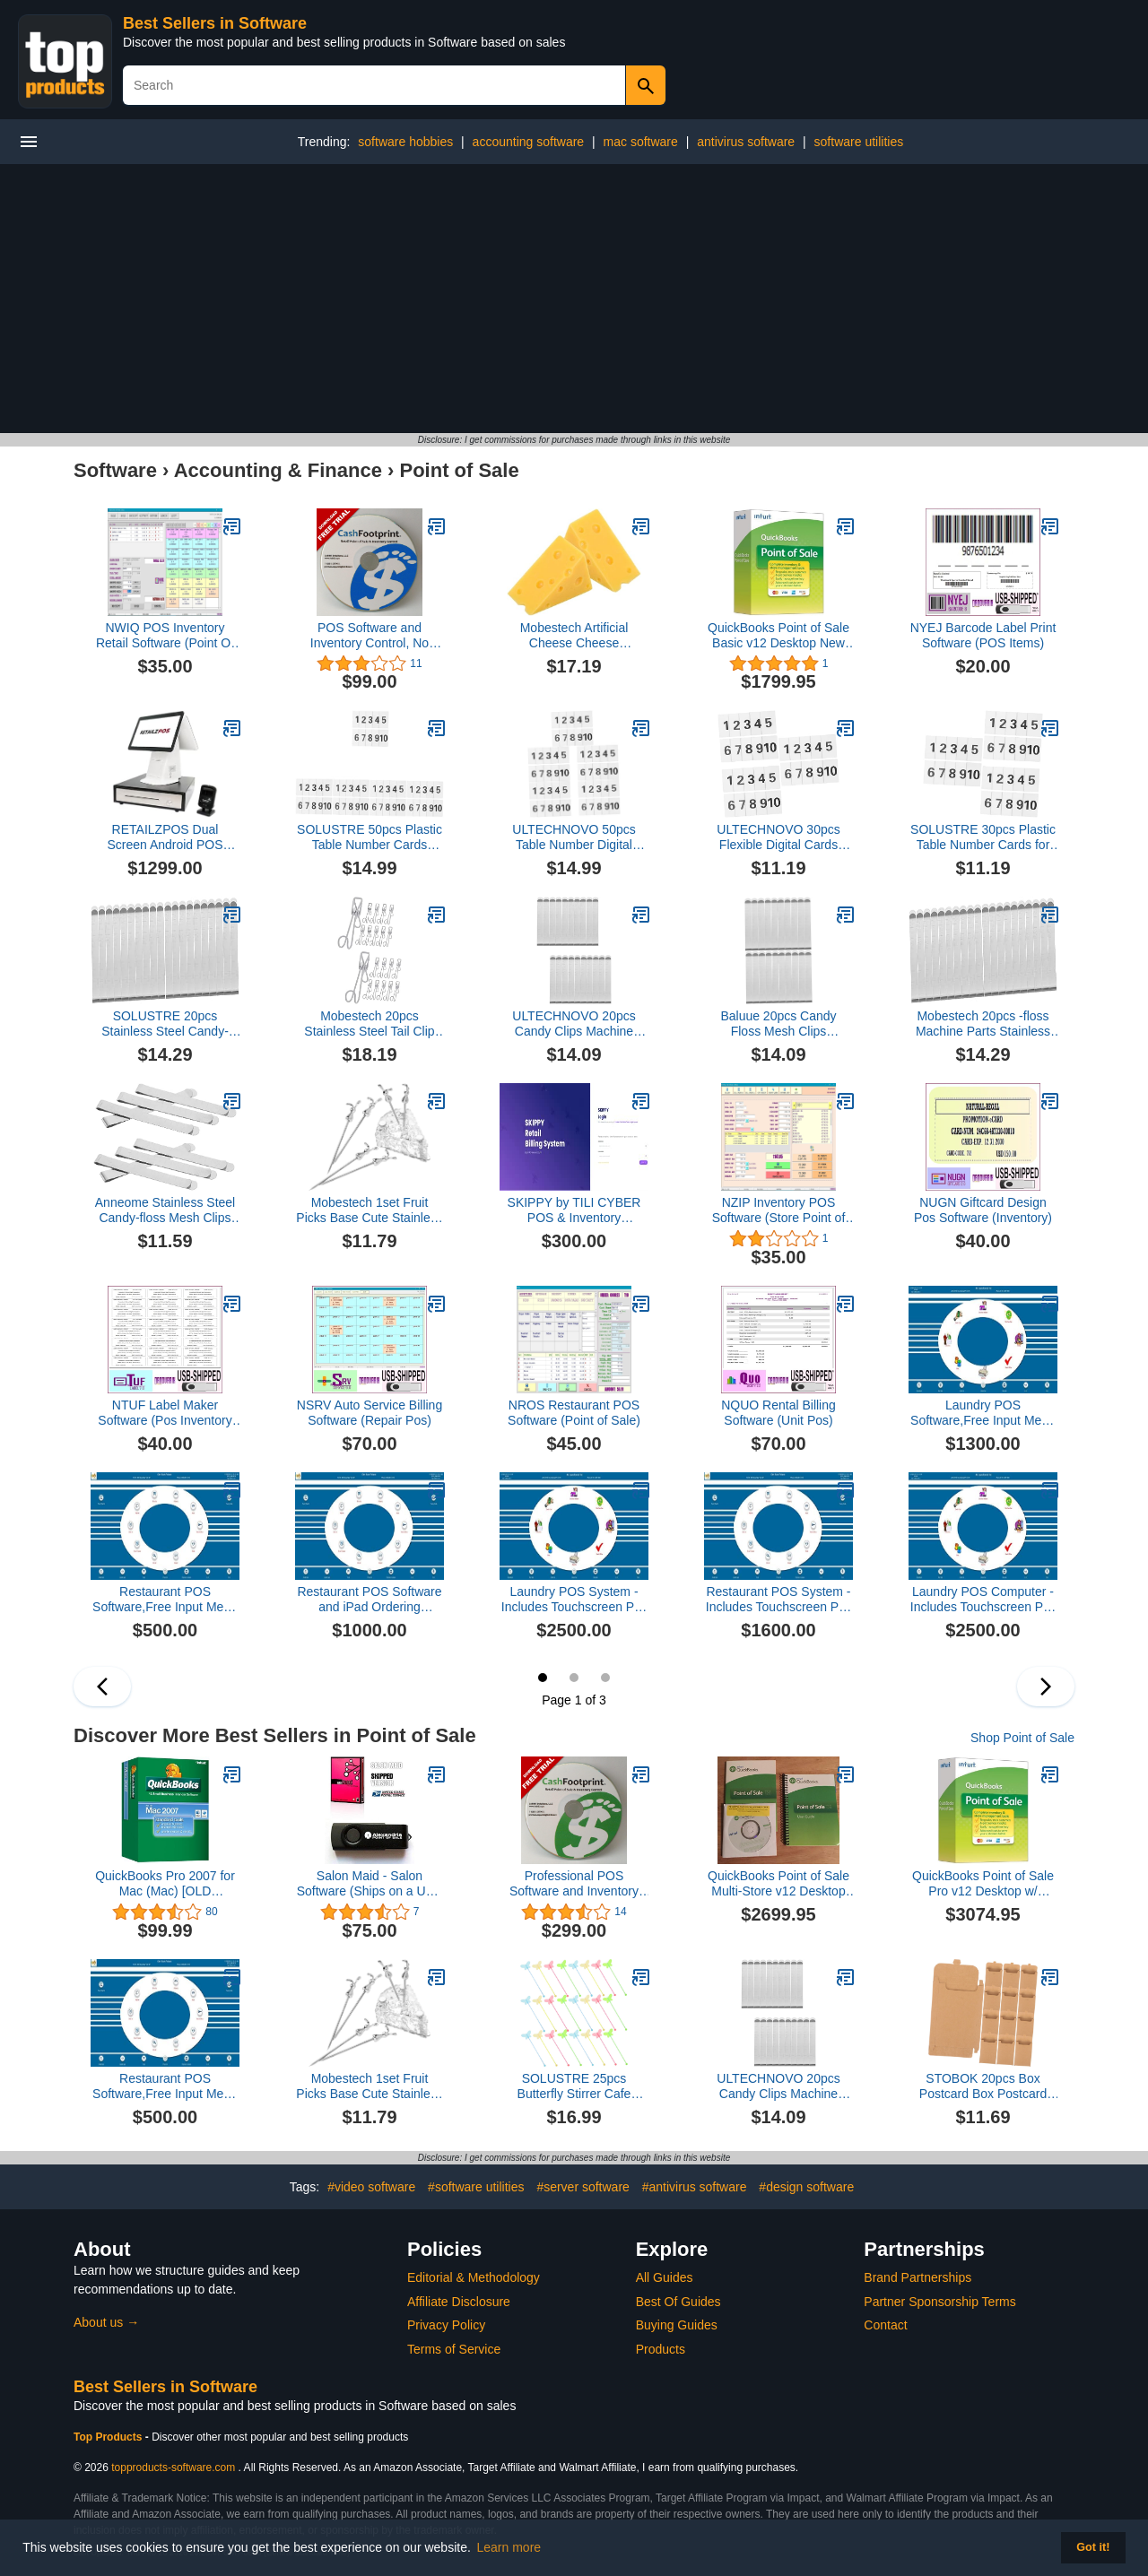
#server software (582, 2187)
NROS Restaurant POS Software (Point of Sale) (574, 1412)
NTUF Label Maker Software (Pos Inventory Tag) (164, 1413)
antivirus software (746, 141)
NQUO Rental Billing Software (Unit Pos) (778, 1412)
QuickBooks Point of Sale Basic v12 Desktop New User (778, 635)
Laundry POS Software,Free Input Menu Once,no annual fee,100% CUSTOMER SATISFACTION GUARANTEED (983, 1413)
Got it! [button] (1092, 2547)
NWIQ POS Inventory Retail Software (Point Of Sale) (165, 635)
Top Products (109, 2437)
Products (660, 2349)
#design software (806, 2187)
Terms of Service (453, 2349)
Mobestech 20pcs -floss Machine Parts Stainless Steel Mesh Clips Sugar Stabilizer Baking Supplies (983, 1024)
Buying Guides (677, 2325)
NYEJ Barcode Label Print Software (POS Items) (983, 635)
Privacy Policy (446, 2325)
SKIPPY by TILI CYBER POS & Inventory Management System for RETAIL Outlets (574, 1210)
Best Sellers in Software (215, 23)
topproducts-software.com (173, 2467)
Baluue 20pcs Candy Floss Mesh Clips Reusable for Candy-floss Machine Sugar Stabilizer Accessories (778, 1024)
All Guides (664, 2277)
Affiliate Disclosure (458, 2301)
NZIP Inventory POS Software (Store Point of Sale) (779, 1210)
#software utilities (476, 2187)
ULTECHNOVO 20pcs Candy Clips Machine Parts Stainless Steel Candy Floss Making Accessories (573, 1024)
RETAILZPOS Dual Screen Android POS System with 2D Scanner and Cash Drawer (164, 837)
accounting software (529, 141)
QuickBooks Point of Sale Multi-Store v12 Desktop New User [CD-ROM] (778, 1884)
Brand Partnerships (917, 2277)
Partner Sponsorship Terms (939, 2301)
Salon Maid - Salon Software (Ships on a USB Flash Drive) (370, 1884)
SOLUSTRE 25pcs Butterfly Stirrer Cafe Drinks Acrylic (574, 2086)
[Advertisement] (574, 298)
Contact (885, 2325)
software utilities (859, 141)
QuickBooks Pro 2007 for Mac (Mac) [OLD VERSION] (165, 1884)
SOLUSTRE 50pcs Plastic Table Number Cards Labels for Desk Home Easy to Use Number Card (369, 837)
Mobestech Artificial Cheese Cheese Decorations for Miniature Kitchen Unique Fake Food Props (574, 635)
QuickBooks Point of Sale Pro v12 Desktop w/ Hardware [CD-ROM (983, 1884)
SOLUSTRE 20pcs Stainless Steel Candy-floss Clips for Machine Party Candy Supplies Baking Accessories (165, 1024)
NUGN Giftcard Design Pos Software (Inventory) (983, 1210)
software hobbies (405, 141)
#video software (371, 2187)
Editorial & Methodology (473, 2277)
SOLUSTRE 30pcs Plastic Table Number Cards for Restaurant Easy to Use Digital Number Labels (983, 837)
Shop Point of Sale (1022, 1737)
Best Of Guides (678, 2301)
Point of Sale (458, 470)
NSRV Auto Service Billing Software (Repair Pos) (369, 1412)
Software (115, 470)
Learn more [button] (509, 2547)
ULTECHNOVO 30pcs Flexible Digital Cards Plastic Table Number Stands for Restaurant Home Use (778, 837)
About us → (106, 2322)
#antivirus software (694, 2187)
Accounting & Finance (278, 470)
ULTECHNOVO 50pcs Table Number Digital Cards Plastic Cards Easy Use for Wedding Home (574, 837)
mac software (641, 141)
